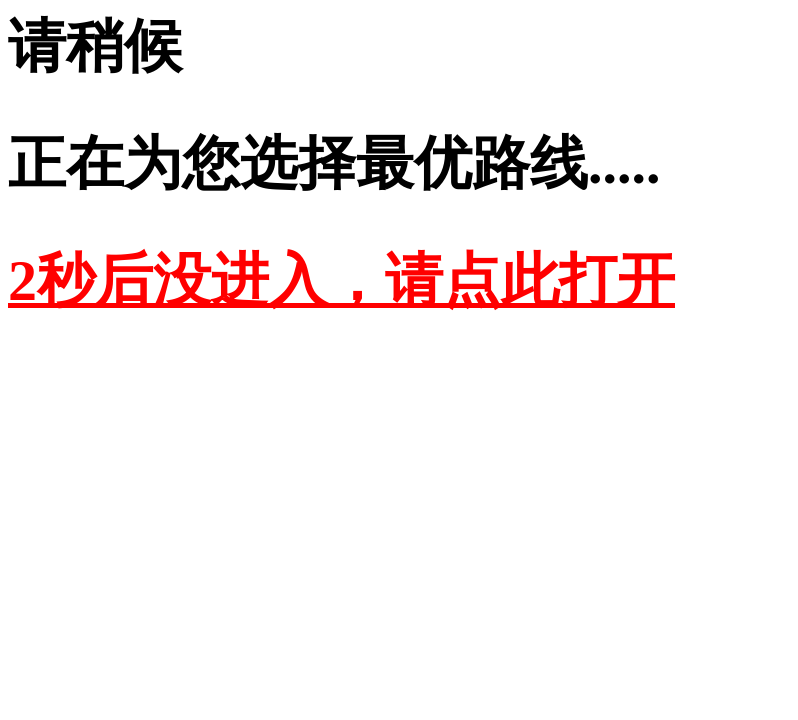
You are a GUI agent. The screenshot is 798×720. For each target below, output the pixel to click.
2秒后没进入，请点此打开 (341, 280)
